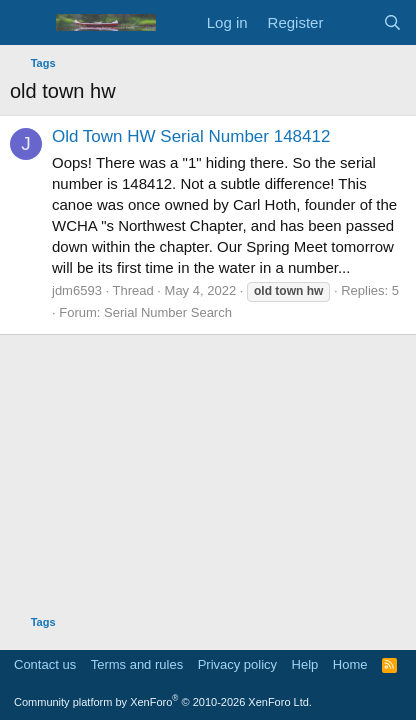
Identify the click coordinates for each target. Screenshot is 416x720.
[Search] (392, 22)
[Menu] (27, 23)
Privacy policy (237, 664)
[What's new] (352, 22)
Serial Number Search (168, 312)
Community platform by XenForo (163, 702)
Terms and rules (137, 664)
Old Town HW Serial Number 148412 (191, 136)
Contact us (45, 664)
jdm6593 (77, 290)
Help (305, 664)
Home (350, 664)
